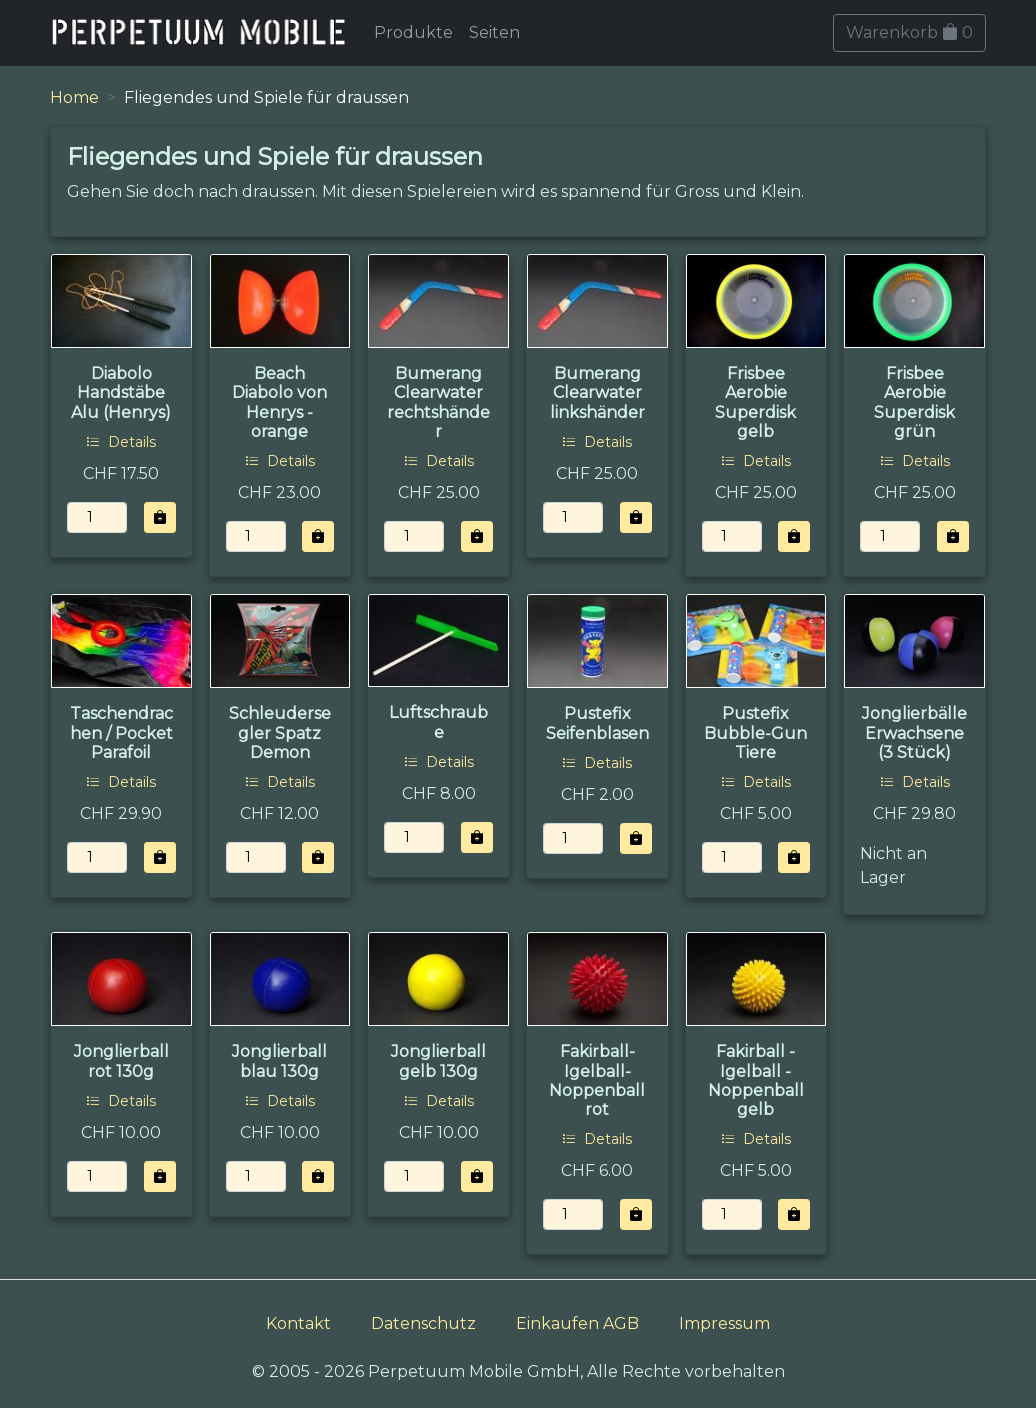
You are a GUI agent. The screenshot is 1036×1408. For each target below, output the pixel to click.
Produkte (413, 32)
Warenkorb (909, 32)
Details (121, 442)
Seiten (494, 32)
